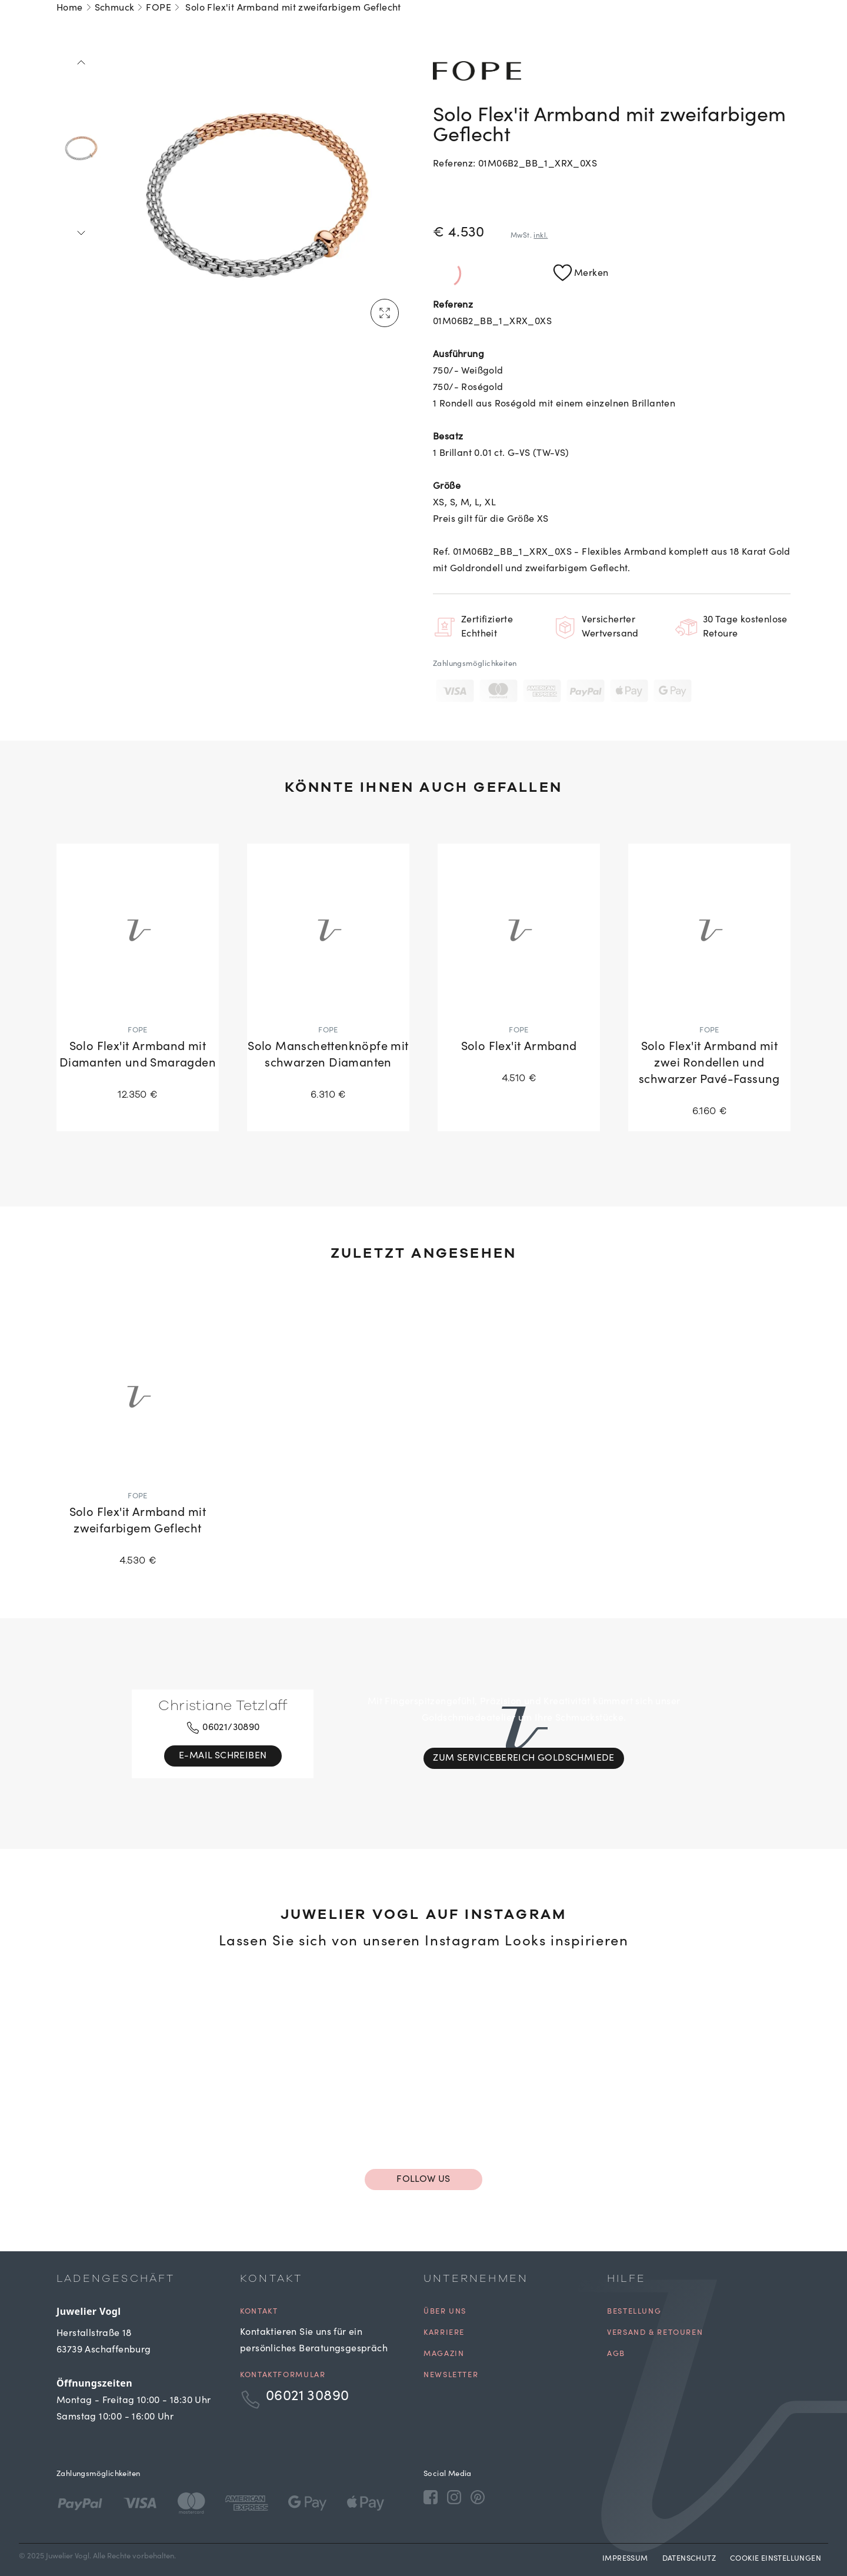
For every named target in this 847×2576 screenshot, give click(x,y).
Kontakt (259, 2312)
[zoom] (257, 195)
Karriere (444, 2333)
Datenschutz (689, 2559)
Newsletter (451, 2376)
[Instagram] (454, 2497)
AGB (616, 2354)
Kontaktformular (282, 2376)
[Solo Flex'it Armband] (519, 971)
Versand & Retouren (655, 2333)
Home (69, 8)
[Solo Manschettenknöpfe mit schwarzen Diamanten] (328, 979)
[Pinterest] (478, 2497)
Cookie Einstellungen (775, 2559)
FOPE (158, 8)
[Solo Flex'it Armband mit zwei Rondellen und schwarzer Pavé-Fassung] (709, 987)
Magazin (444, 2354)
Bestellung (634, 2312)
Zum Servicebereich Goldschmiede (523, 1758)
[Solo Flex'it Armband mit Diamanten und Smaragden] (137, 979)
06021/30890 (223, 1728)
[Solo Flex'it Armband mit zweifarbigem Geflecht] (137, 1445)
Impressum (625, 2559)
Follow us (423, 2179)
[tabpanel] (257, 195)
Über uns (445, 2312)
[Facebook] (431, 2497)
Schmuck (115, 8)
